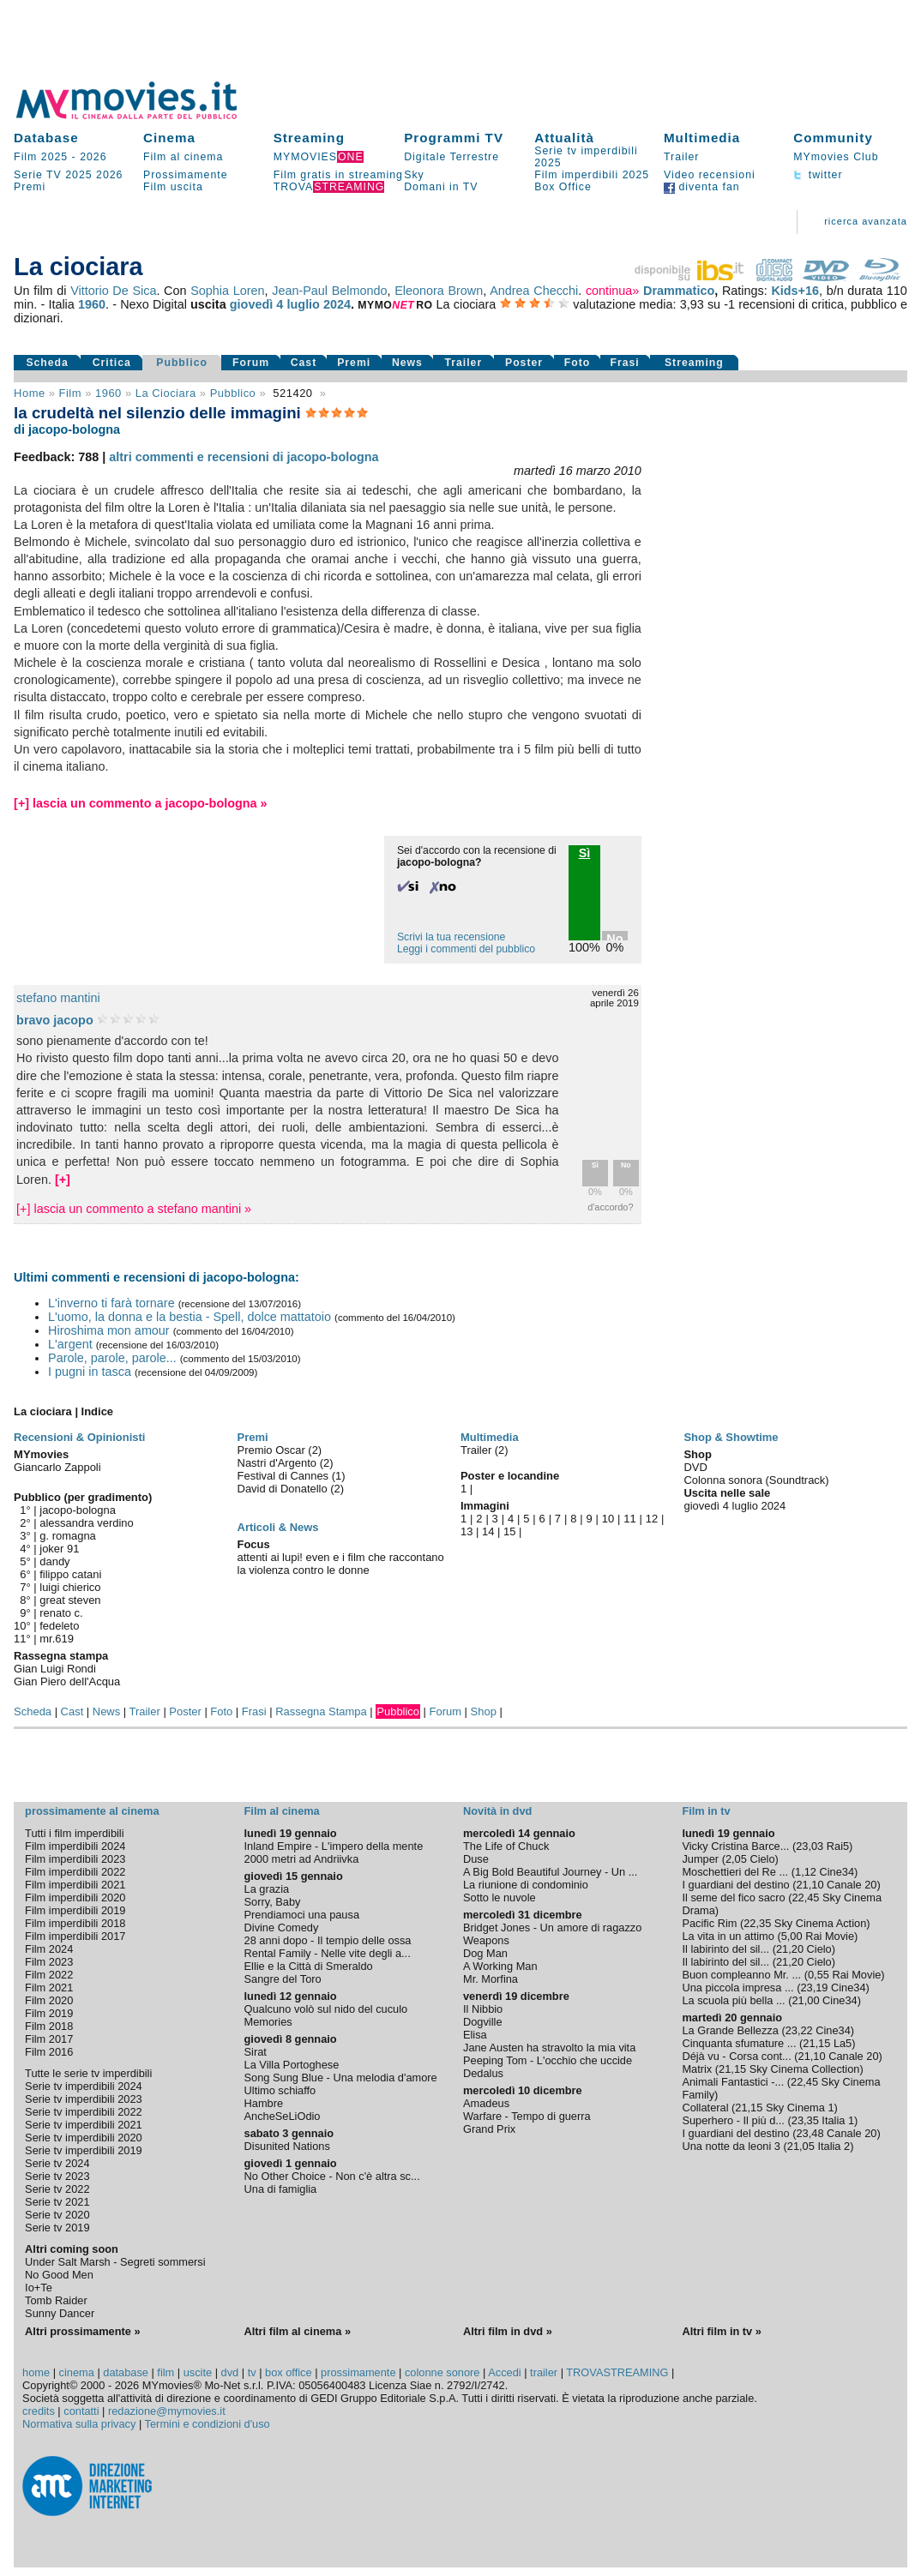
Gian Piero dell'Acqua (67, 1681)
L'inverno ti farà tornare (111, 1303)
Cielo (761, 1858)
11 (629, 1518)
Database (46, 137)
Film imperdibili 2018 (75, 1923)
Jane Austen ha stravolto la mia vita (549, 2047)
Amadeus (486, 2103)
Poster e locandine (509, 1475)
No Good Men (59, 2274)
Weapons (486, 1940)
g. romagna (67, 1535)
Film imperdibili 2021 (75, 1884)
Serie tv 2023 (57, 2176)
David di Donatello (284, 1488)
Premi (29, 187)
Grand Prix (489, 2129)
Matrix (697, 2069)
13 (466, 1531)
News (407, 363)
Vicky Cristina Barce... (735, 1846)
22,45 (805, 1897)
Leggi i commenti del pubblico (466, 949)
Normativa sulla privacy (78, 2423)
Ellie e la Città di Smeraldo (308, 1966)
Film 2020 (49, 2000)
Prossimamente (185, 175)
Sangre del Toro (283, 1979)
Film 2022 (49, 1974)
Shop (484, 1711)
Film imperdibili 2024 (75, 1846)
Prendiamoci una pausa (301, 1914)
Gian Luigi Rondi (55, 1668)
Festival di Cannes (285, 1475)
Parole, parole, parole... (112, 1358)
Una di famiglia (280, 2189)
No (626, 1165)
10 (608, 1518)
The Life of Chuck (506, 1846)
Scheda (47, 363)
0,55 (818, 1974)
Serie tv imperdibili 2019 (83, 2150)
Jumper (700, 1858)
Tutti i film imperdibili (74, 1833)
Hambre (264, 2103)
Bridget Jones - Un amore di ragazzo (552, 1927)
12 (652, 1518)
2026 (93, 157)
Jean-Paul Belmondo (329, 290)
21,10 (809, 1884)
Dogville (483, 2021)
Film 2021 (49, 1987)
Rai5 (838, 1846)
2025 (78, 175)
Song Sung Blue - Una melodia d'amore (340, 2077)
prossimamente (358, 2372)
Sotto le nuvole (499, 1897)
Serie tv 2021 (57, 2201)
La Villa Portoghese (292, 2064)
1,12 (805, 1871)
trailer (543, 2372)
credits (38, 2411)
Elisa (475, 2034)
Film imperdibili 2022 (75, 1871)
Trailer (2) (484, 1450)
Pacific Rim (709, 1923)
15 (509, 1531)
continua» (612, 290)
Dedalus (483, 2073)
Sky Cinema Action (820, 1923)
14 (488, 1531)
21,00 (805, 2000)
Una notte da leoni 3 (731, 2146)
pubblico (233, 393)
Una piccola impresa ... (737, 1987)
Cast (304, 363)
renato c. (60, 1612)
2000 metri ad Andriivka (301, 1858)
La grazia (267, 1888)
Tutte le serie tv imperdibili (88, 2073)
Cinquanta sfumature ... (739, 2043)
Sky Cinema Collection (804, 2069)
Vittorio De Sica (113, 290)
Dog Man (485, 1953)
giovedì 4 (257, 304)
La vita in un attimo (728, 1936)
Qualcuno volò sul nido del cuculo (326, 2009)
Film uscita (173, 187)
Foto (577, 363)
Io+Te (38, 2287)
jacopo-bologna (77, 1510)
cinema (76, 2372)
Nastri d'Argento (279, 1462)
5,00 (792, 1936)
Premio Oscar (273, 1450)
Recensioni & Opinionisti (79, 1437)
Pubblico (182, 363)
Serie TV (38, 175)
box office (288, 2372)
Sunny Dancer (59, 2313)
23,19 (814, 1987)
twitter (817, 175)
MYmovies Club (835, 157)
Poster (524, 363)
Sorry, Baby (272, 1901)
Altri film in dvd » (507, 2331)
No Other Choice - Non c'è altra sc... (332, 2176)
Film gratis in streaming (338, 175)
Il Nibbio (483, 2009)
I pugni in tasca (89, 1371)
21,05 (801, 2146)
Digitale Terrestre (451, 157)
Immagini (484, 1505)
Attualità (564, 137)
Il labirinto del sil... (725, 1949)
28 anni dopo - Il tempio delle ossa (328, 1940)
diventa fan (702, 187)
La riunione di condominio (525, 1884)
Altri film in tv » (721, 2331)
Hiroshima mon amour (109, 1330)
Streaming (309, 137)
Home (29, 393)
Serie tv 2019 (57, 2227)
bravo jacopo (54, 1020)
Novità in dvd (497, 1810)
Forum (250, 363)
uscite (198, 2372)
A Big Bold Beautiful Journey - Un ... (550, 1871)
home (36, 2372)
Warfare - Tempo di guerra (527, 2116)
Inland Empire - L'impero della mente (334, 1846)
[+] (62, 1179)
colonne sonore (442, 2372)
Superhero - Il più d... (733, 2120)
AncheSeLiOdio (282, 2116)
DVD (695, 1467)
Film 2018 (49, 2026)
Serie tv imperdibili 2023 (83, 2099)
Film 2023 (49, 1961)
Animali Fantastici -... (733, 2081)
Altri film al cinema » (297, 2331)
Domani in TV (441, 187)
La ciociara (165, 393)
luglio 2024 (319, 304)
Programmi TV (453, 137)
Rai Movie (829, 1936)
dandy (54, 1561)
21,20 (790, 1949)
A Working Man (500, 1966)
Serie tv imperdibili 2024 (83, 2086)
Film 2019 (49, 2013)
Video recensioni (709, 175)
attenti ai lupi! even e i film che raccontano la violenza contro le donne (341, 1563)
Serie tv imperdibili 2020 (83, 2137)
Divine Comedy (281, 1927)
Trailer (681, 157)
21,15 (816, 2043)
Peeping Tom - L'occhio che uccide (547, 2060)
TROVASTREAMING (617, 2372)
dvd (230, 2372)
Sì (595, 1165)
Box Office (563, 187)
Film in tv (706, 1810)
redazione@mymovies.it (167, 2411)
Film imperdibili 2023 (75, 1858)
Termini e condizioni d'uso (207, 2423)
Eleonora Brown (438, 290)
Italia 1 (838, 2120)
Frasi (624, 363)
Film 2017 (49, 2039)
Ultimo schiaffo (280, 2090)
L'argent (70, 1344)
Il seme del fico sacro (733, 1897)
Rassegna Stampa (321, 1711)
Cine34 (837, 1871)
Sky (414, 175)
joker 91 (59, 1548)
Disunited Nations (287, 2146)
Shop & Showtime (730, 1437)
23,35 (805, 2120)
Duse (476, 1858)
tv (252, 2372)
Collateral (705, 2107)
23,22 (799, 2030)
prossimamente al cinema (92, 1810)
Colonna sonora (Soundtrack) (755, 1480)
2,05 (736, 1858)
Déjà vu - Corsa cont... (736, 2056)
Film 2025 (41, 157)
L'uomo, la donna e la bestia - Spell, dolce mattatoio (189, 1317)
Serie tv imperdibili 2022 (83, 2111)
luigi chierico (69, 1587)
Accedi (504, 2372)
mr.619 (56, 1638)
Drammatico (678, 290)
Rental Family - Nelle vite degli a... (327, 1953)
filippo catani (70, 1574)
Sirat (255, 2051)
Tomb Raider (56, 2300)
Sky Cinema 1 (800, 2107)
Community (833, 137)
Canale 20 (851, 1884)
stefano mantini (58, 998)
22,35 (757, 1923)
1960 (91, 304)
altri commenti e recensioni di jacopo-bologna (243, 457)
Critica (112, 363)
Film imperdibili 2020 (75, 1897)
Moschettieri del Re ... (735, 1871)
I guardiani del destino (735, 1884)
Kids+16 (795, 290)
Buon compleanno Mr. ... (741, 1974)
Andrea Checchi (534, 290)
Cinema (169, 137)
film (70, 393)
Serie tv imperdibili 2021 (83, 2124)
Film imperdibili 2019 (75, 1910)
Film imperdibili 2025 (591, 175)
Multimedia (702, 137)
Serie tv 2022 (57, 2189)
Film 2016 (49, 2051)
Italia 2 (833, 2146)
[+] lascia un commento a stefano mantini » (133, 1209)
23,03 (809, 1846)
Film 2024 (49, 1949)
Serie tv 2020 (57, 2214)
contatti (81, 2411)
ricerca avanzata (865, 221)
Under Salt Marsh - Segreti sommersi (115, 2261)
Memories (268, 2021)
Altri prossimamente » (82, 2331)
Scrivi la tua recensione (451, 937)
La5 (843, 2043)
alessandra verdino (86, 1522)
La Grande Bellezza (730, 2030)
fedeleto (59, 1625)
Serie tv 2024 (57, 2163)
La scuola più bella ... (733, 2000)
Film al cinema (183, 157)
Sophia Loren (227, 290)
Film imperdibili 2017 (75, 1936)
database (125, 2372)
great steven (69, 1600)
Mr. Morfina (490, 1979)
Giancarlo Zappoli (57, 1467)
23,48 (809, 2133)
